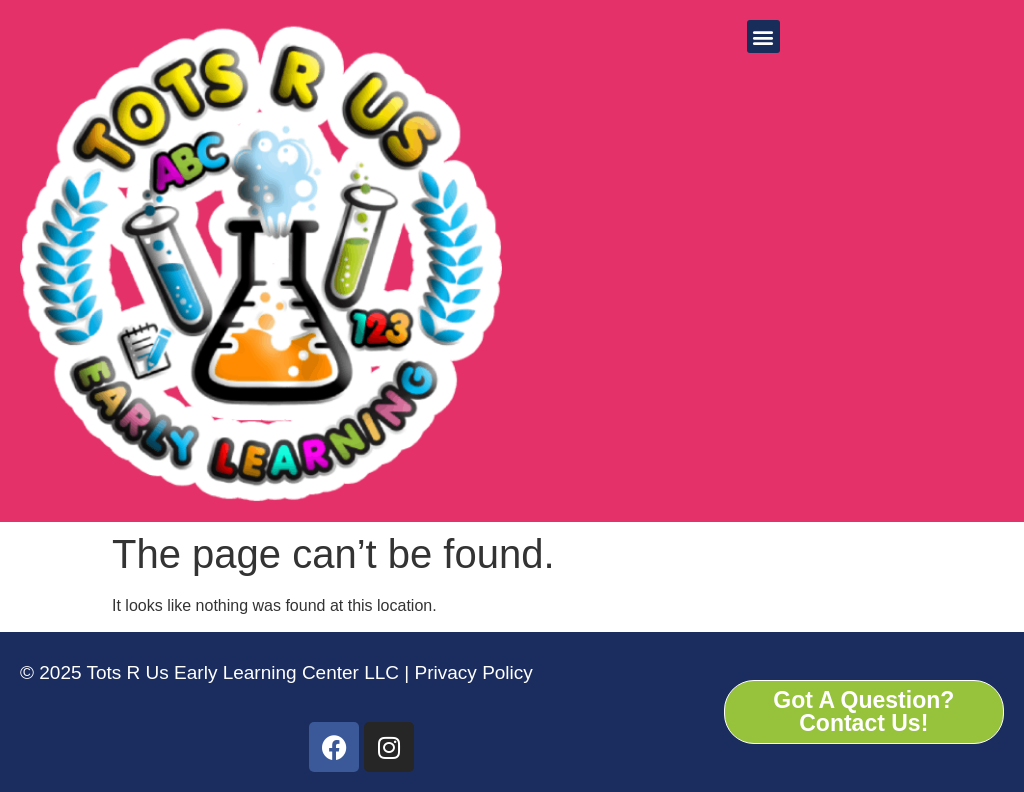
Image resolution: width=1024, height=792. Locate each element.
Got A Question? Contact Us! (863, 711)
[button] (763, 36)
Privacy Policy (471, 672)
